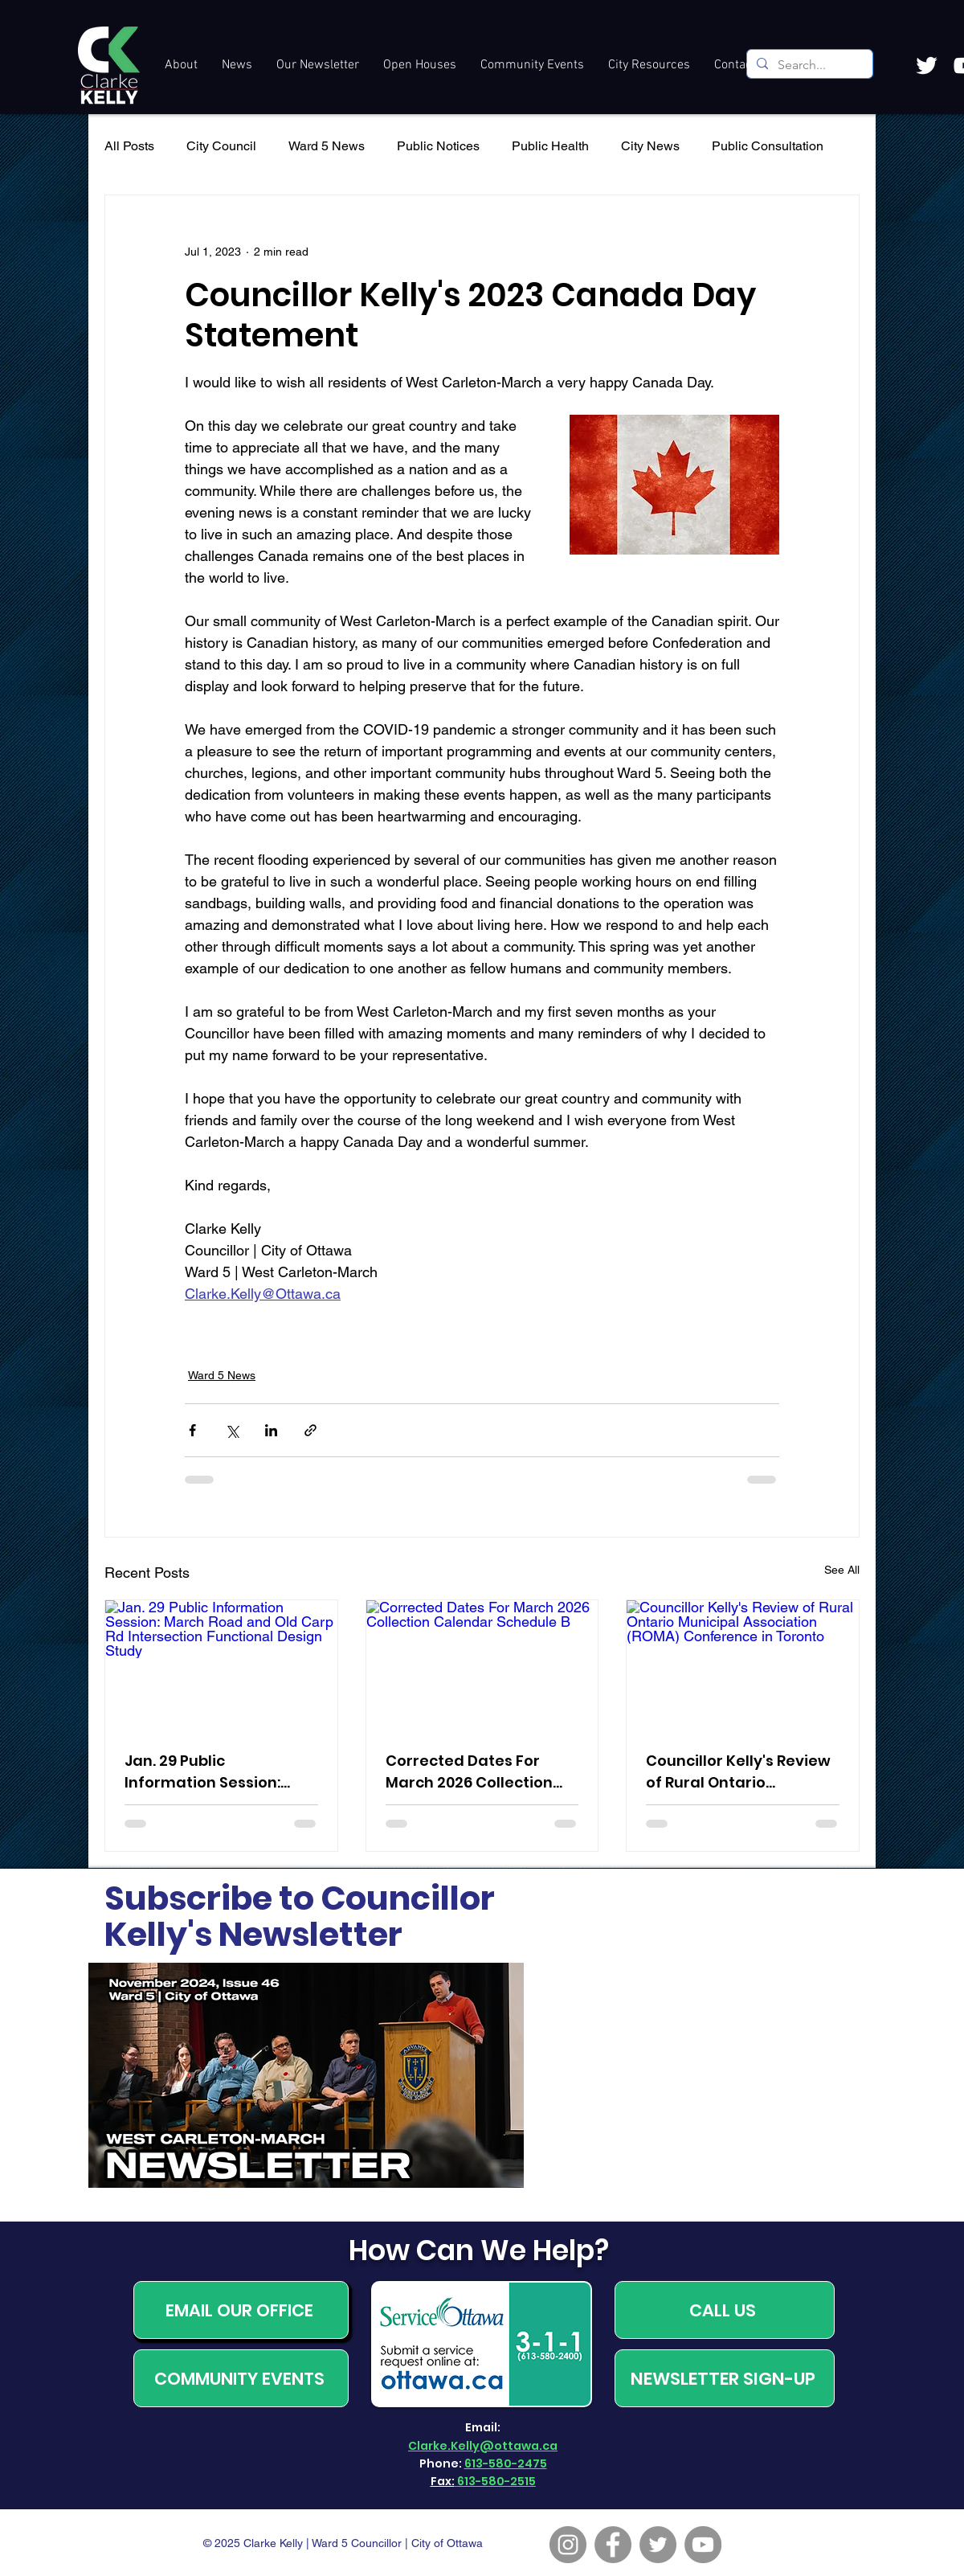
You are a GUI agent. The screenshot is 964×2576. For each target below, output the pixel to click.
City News (650, 146)
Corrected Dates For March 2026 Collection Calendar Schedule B (469, 1772)
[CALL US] (725, 2310)
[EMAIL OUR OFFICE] (241, 2310)
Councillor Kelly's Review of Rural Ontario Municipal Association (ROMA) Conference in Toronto (738, 1772)
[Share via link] (310, 1430)
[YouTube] (702, 2544)
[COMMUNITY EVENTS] (241, 2378)
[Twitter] (657, 2544)
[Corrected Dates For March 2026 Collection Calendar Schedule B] (482, 1665)
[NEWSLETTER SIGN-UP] (725, 2378)
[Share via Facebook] (192, 1430)
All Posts (129, 146)
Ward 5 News (326, 146)
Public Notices (438, 146)
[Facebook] (612, 2544)
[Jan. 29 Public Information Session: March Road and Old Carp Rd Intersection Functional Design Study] (221, 1665)
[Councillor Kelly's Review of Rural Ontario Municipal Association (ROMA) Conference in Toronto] (743, 1665)
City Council (221, 146)
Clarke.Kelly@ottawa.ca (483, 2446)
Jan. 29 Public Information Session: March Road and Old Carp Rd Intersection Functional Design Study (216, 1772)
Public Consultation (767, 146)
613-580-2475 (505, 2463)
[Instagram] (567, 2544)
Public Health (550, 146)
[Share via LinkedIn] (271, 1430)
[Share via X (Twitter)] (231, 1430)
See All (842, 1569)
